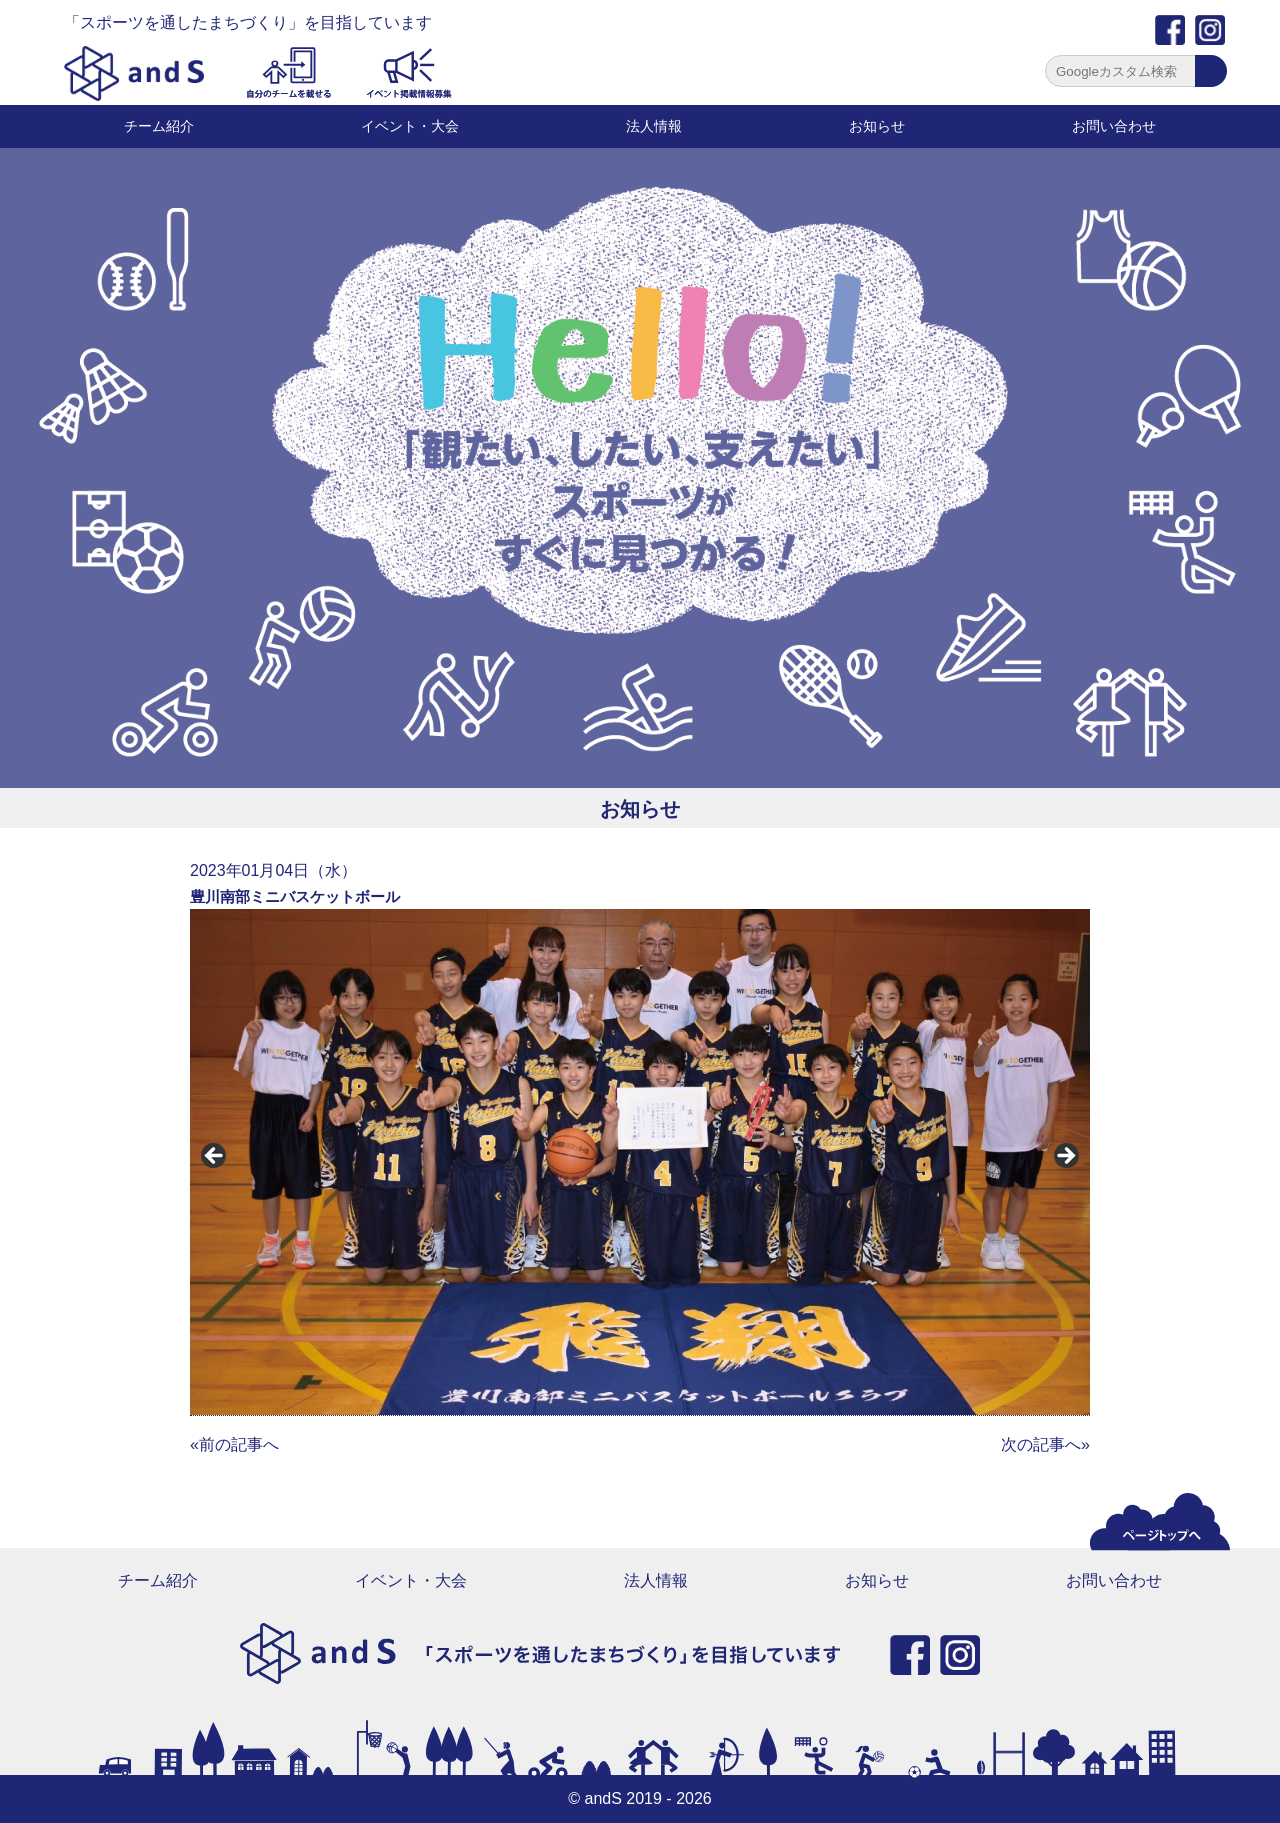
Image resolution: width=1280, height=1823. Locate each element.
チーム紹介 (159, 126)
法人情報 (654, 126)
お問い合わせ (1114, 126)
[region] (640, 1162)
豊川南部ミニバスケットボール (295, 896)
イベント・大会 (410, 126)
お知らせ (877, 126)
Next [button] (1065, 1157)
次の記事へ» (1045, 1444)
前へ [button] (215, 1157)
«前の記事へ (234, 1444)
